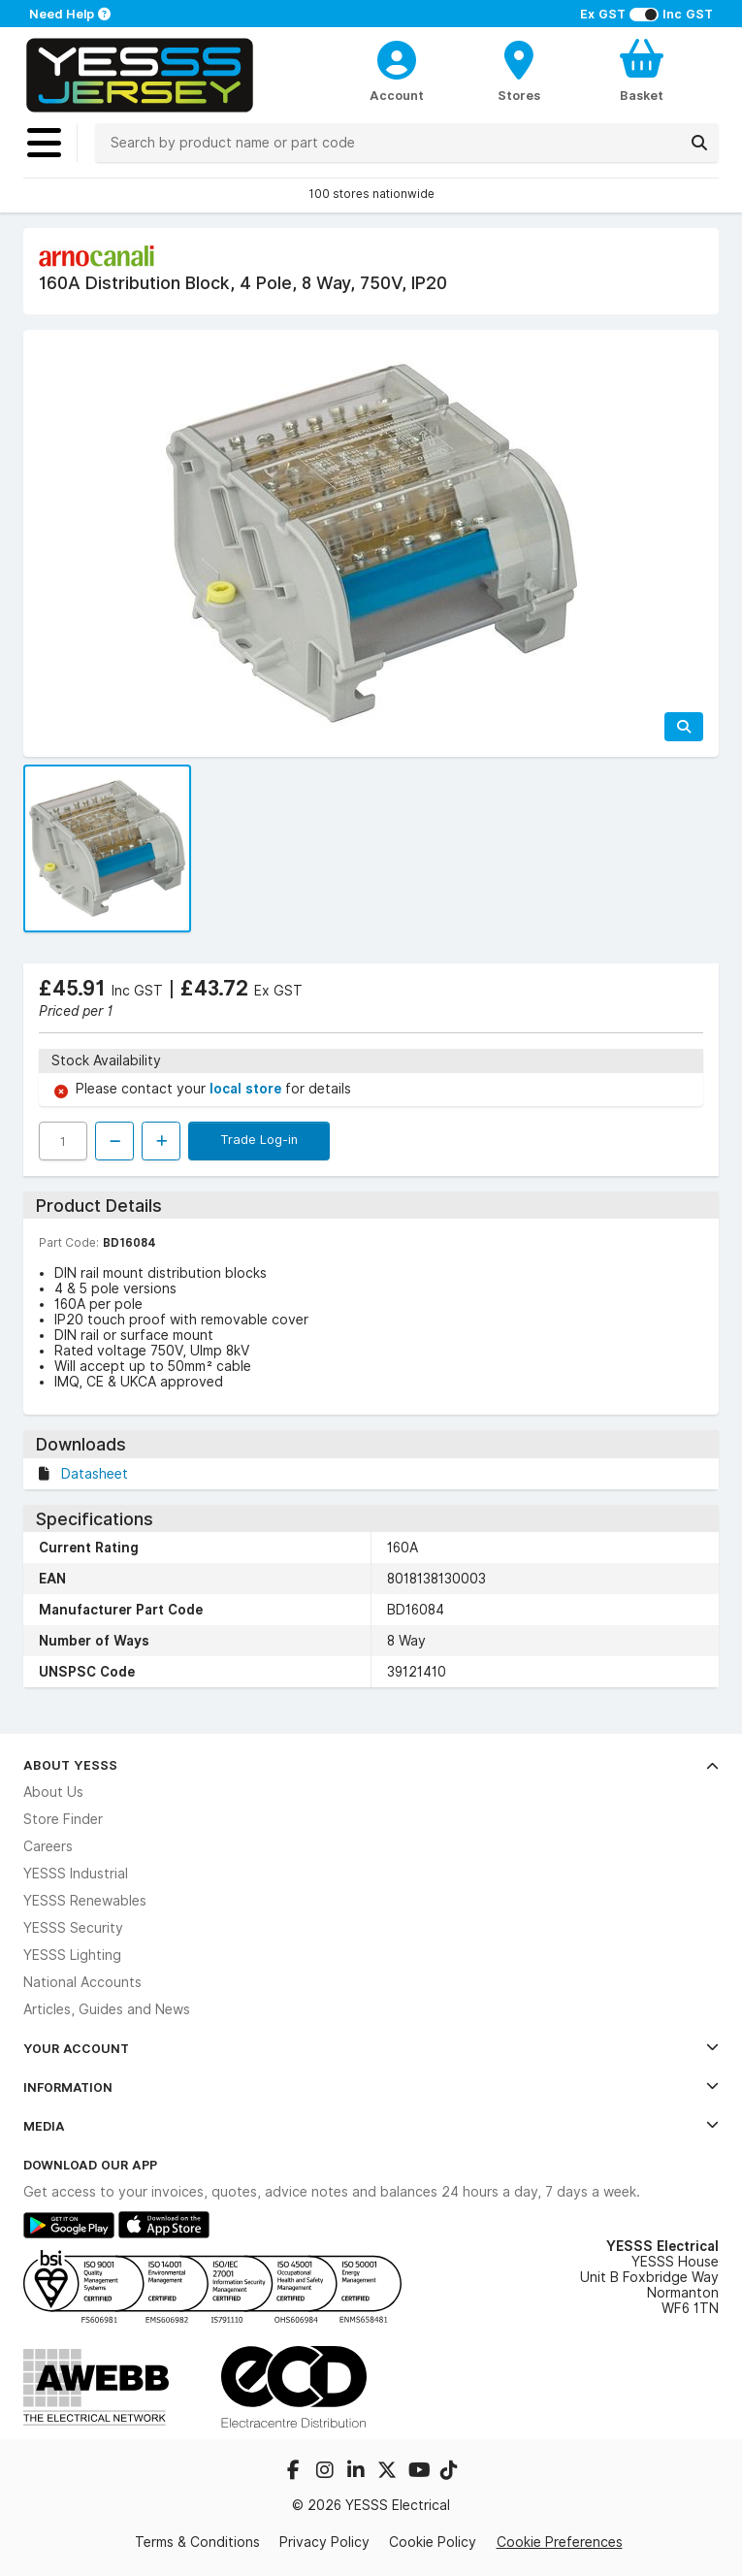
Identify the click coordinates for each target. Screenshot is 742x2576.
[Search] (699, 142)
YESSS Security (73, 1928)
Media (371, 2126)
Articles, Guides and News (106, 2009)
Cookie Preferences (560, 2542)
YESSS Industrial (75, 1873)
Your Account (371, 2048)
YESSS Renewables (84, 1900)
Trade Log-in (259, 1139)
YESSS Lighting (72, 1955)
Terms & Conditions (197, 2542)
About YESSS (371, 1765)
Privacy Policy (324, 2542)
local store (247, 1088)
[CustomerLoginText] (396, 57)
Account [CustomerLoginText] (397, 95)
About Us (53, 1792)
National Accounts (82, 1982)
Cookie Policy (432, 2542)
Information (371, 2087)
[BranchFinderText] (519, 70)
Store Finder (63, 1819)
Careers (48, 1846)
